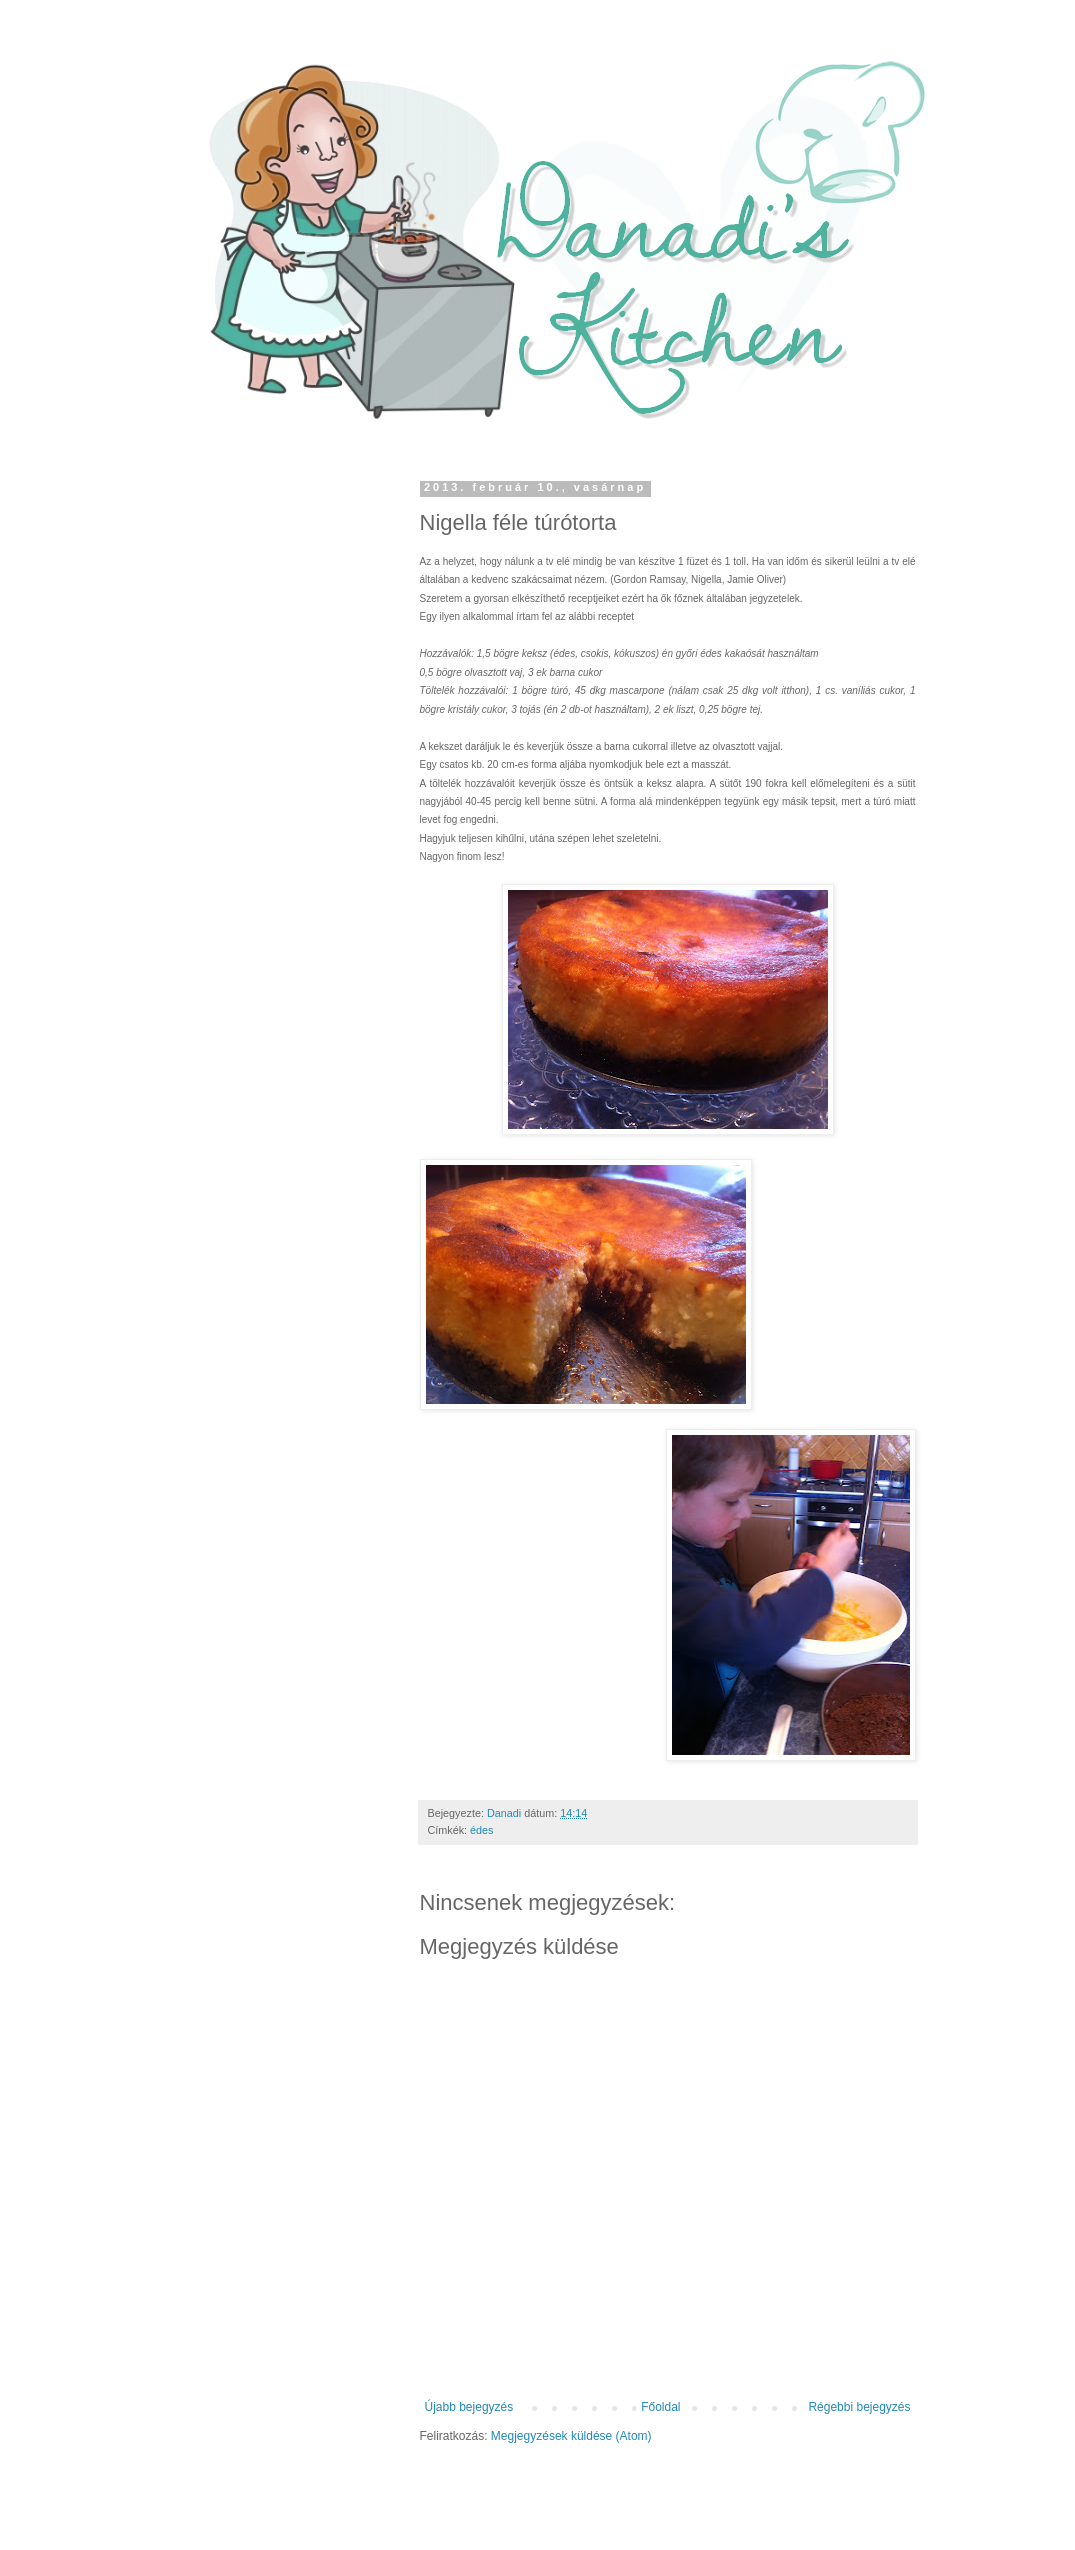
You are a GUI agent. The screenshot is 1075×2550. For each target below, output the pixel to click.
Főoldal (660, 2407)
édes (481, 1830)
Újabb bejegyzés (469, 2407)
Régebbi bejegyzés (859, 2407)
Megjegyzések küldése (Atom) (571, 2436)
